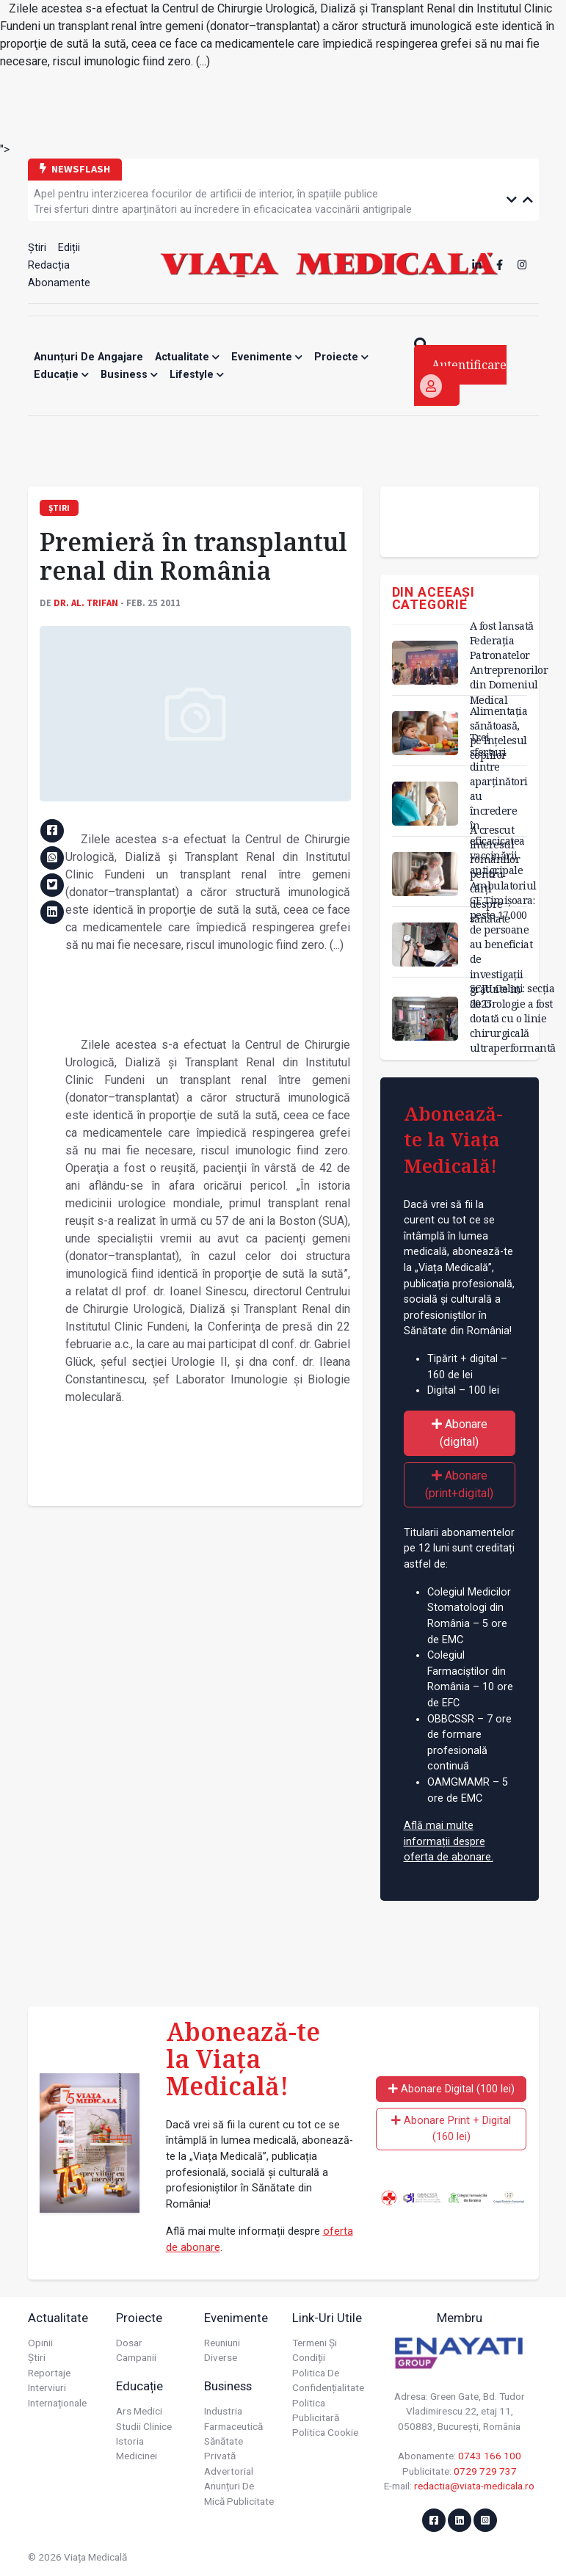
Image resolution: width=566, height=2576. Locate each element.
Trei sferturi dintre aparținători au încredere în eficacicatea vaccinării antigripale (223, 209)
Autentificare (463, 377)
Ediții (69, 247)
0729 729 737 (485, 2471)
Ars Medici (139, 2411)
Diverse (220, 2357)
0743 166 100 (489, 2456)
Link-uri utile (327, 2317)
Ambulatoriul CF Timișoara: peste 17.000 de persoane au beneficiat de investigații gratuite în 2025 (503, 944)
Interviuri (47, 2387)
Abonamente (59, 283)
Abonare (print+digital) (459, 1484)
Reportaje (49, 2373)
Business (129, 374)
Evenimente (266, 357)
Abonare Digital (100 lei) (451, 2089)
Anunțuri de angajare (88, 357)
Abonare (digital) (459, 1433)
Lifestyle (197, 374)
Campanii (136, 2357)
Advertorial (228, 2471)
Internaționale (57, 2403)
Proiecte (341, 357)
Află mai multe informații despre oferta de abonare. (448, 1841)
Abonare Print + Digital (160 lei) (451, 2128)
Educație (61, 374)
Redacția (49, 265)
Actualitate (187, 357)
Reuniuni (222, 2342)
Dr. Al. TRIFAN (86, 602)
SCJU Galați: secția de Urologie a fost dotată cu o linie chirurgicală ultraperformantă (513, 1018)
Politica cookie (325, 2432)
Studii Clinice (144, 2426)
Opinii (40, 2342)
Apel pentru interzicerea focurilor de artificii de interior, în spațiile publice (206, 194)
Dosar (129, 2342)
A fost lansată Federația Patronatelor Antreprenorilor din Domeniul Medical (509, 663)
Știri (37, 247)
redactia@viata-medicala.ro (474, 2486)
